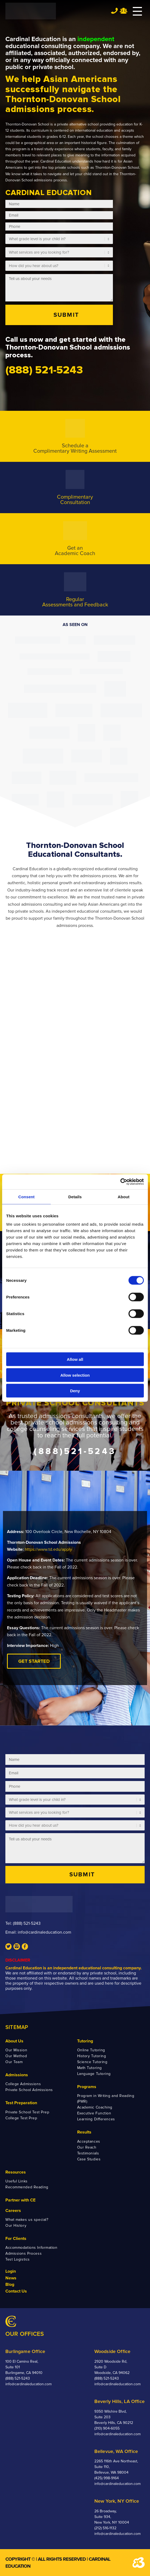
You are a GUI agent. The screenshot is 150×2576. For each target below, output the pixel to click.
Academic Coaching (95, 2107)
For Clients (15, 2238)
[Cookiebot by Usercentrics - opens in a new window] (120, 1181)
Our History (15, 2225)
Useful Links (16, 2181)
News (10, 2278)
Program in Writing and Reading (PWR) (105, 2098)
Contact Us (16, 2291)
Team (123, 11)
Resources (15, 2172)
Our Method (16, 2056)
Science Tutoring (92, 2062)
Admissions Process (23, 2253)
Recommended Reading (26, 2187)
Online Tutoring (91, 2050)
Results (84, 2132)
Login (10, 2271)
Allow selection (75, 1375)
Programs (86, 2086)
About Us (14, 2041)
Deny (75, 1390)
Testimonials (88, 2153)
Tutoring (85, 2041)
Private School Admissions (29, 2090)
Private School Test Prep (27, 2112)
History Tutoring (91, 2056)
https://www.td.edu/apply (48, 1549)
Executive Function (94, 2113)
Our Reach (87, 2147)
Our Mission (16, 2050)
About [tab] (124, 1196)
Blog (9, 2284)
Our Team (14, 2062)
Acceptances (88, 2141)
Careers (13, 2210)
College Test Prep (21, 2118)
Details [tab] (75, 1196)
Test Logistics (17, 2259)
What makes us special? (26, 2219)
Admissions (16, 2075)
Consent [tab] (26, 1196)
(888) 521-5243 (27, 1923)
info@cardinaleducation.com (44, 1932)
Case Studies (89, 2159)
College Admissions (23, 2084)
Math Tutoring (89, 2068)
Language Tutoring (94, 2073)
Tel (114, 11)
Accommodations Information (31, 2247)
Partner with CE (20, 2200)
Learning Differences (96, 2119)
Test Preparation (21, 2103)
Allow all (75, 1359)
